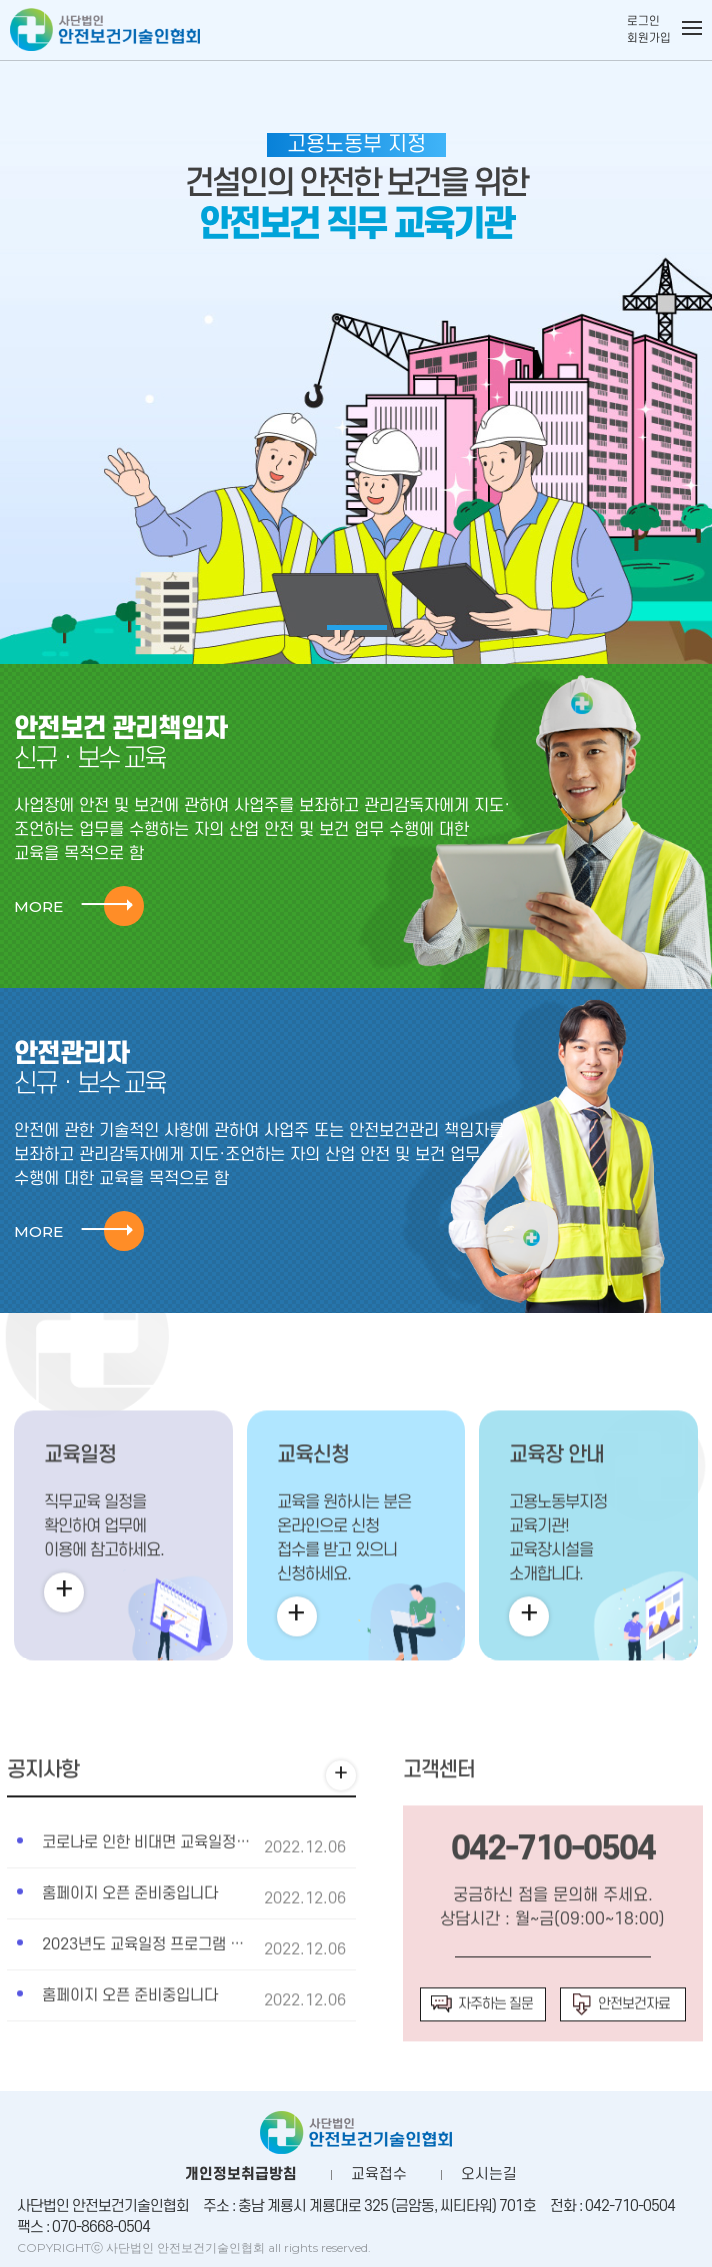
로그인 (643, 21)
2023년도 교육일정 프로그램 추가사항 (164, 1993)
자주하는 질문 (482, 2053)
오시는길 (489, 2174)
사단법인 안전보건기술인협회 (105, 36)
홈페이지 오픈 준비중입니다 (130, 1942)
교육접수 (379, 2174)
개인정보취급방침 (241, 2174)
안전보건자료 (620, 2053)
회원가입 (649, 38)
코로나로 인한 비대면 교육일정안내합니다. (176, 1891)
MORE (73, 906)
